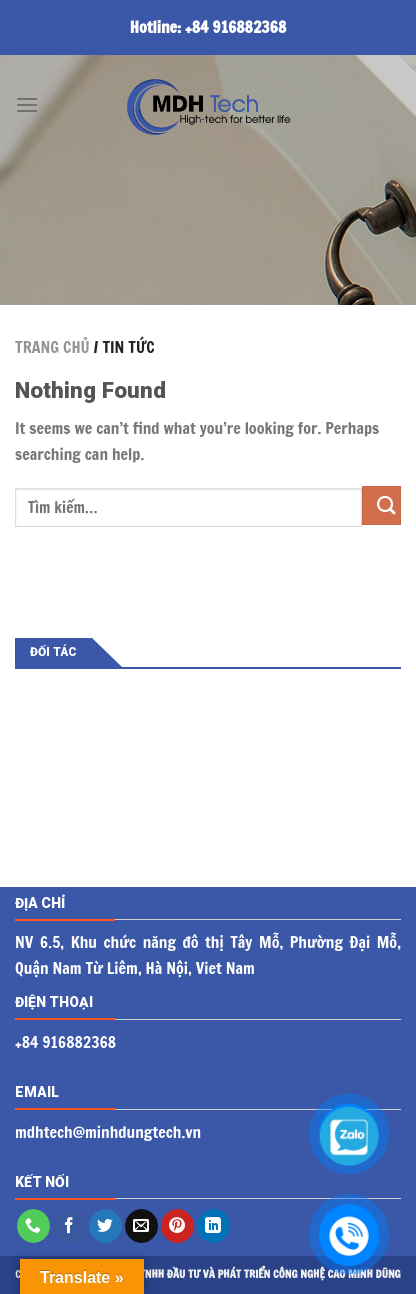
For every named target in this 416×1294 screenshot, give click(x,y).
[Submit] (381, 505)
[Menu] (27, 104)
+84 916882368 (235, 27)
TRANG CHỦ (52, 347)
